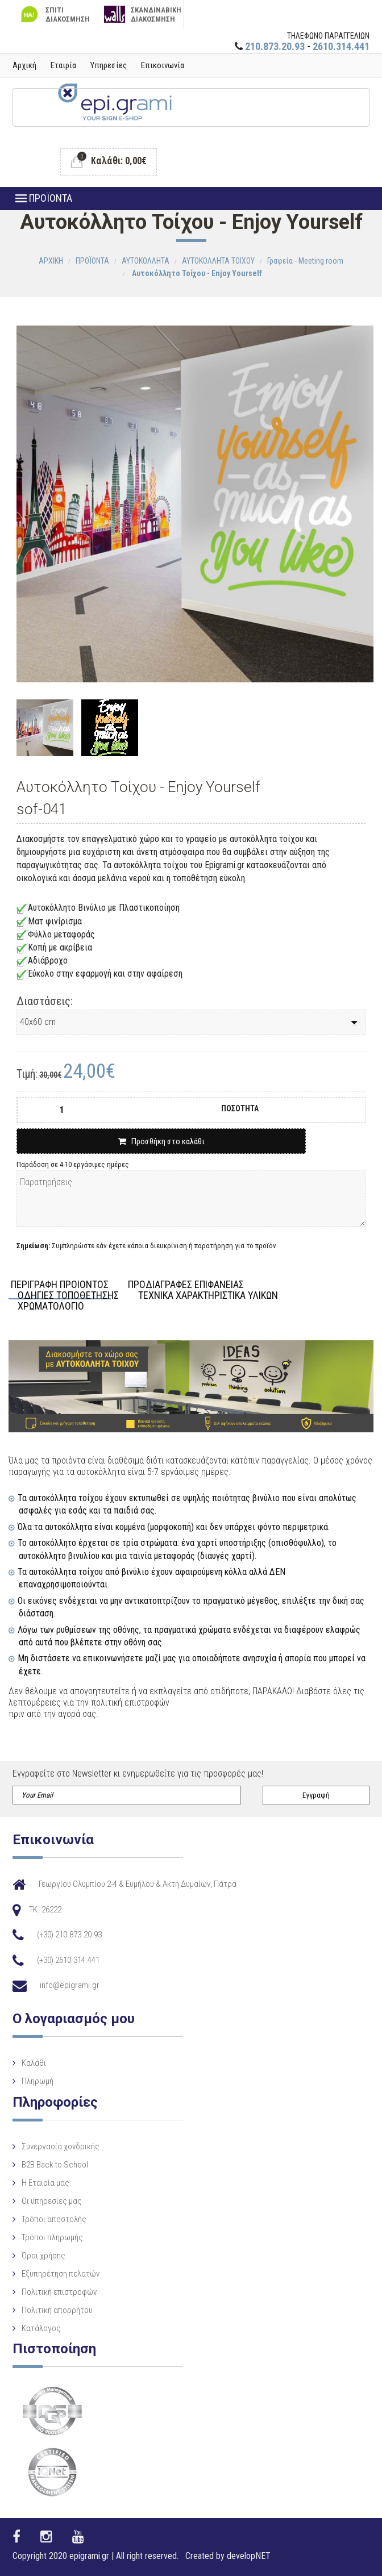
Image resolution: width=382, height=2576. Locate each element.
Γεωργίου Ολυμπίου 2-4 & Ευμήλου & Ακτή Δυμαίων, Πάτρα (137, 1884)
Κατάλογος (41, 2328)
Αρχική (24, 65)
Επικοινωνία (162, 65)
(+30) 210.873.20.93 (69, 1934)
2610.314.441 (341, 46)
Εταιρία (63, 65)
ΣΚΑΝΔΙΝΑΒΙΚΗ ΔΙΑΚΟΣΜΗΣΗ (143, 14)
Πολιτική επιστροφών (59, 2292)
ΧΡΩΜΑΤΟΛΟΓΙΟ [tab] (51, 1306)
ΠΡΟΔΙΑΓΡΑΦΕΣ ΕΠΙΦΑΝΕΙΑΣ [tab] (186, 1284)
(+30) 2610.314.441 (68, 1960)
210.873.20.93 (275, 46)
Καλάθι (34, 2063)
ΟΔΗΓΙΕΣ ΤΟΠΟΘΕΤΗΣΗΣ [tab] (68, 1295)
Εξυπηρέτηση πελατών (60, 2274)
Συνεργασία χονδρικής (60, 2146)
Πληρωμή (37, 2081)
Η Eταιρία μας (45, 2183)
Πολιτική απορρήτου (57, 2310)
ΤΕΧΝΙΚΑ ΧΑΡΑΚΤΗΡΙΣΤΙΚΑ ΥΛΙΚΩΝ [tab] (208, 1295)
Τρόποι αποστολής (54, 2219)
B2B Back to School (55, 2165)
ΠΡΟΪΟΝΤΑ (43, 198)
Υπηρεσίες (108, 65)
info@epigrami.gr (69, 1985)
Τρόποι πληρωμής (52, 2237)
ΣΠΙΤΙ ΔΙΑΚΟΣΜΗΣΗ (54, 14)
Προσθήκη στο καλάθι (161, 1141)
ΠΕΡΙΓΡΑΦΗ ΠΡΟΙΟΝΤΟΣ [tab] (60, 1284)
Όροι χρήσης (43, 2255)
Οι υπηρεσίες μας (52, 2201)
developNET (249, 2555)
